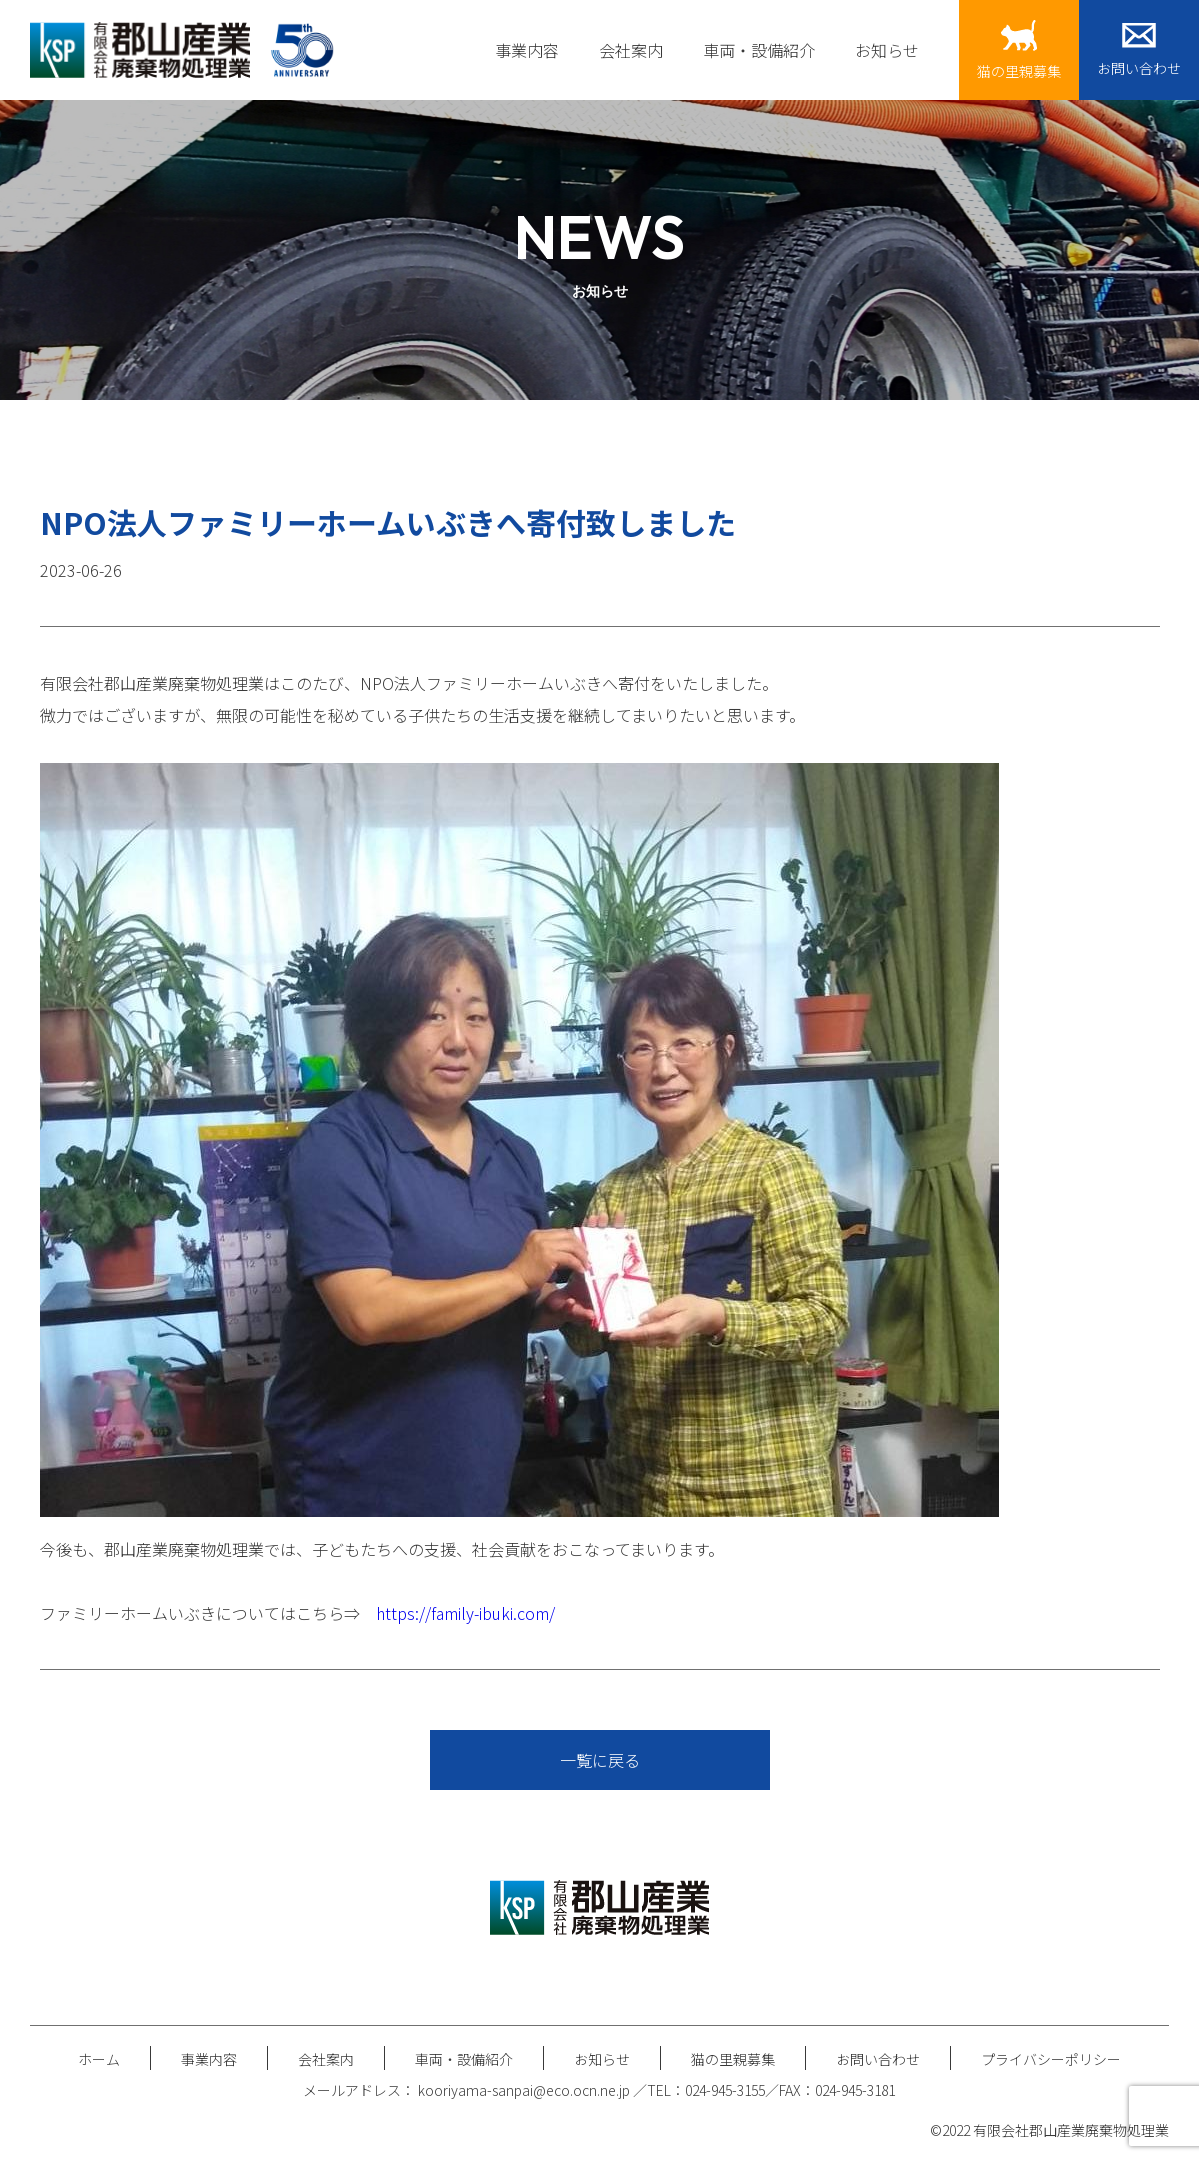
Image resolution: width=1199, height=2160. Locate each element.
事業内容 (527, 50)
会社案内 (631, 50)
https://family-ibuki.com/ (465, 1613)
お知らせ (887, 50)
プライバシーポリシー (1051, 2059)
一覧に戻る (600, 1760)
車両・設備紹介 (759, 50)
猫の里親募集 (733, 2059)
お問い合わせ (878, 2059)
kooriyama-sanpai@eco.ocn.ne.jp (525, 2090)
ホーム (99, 2059)
